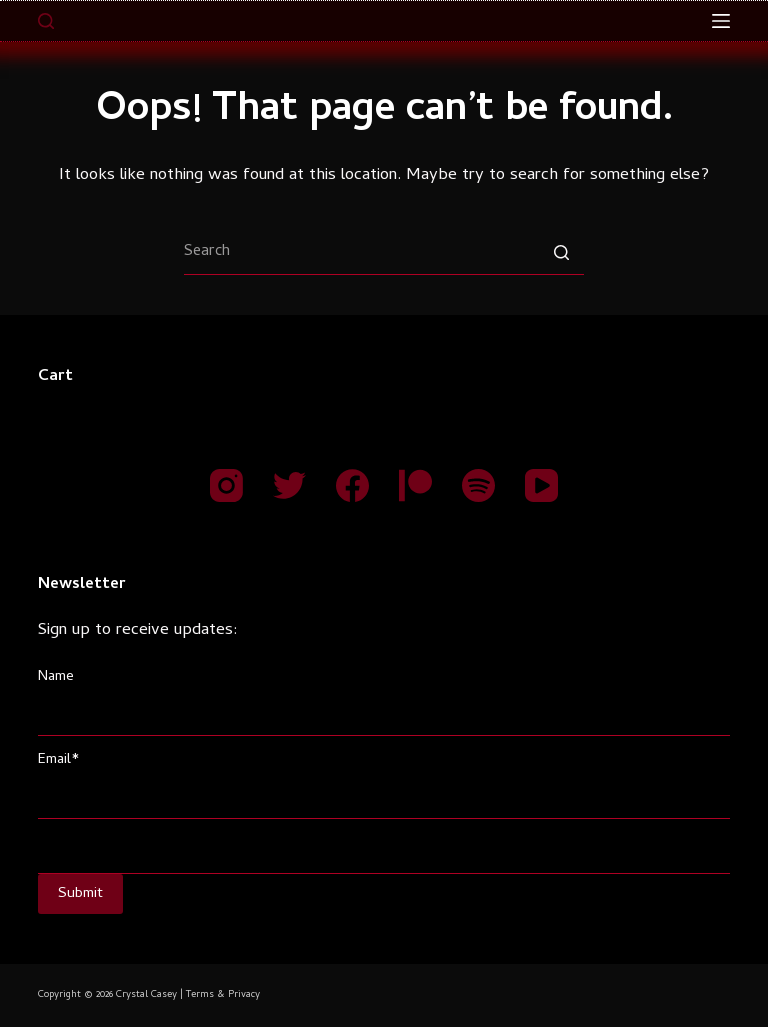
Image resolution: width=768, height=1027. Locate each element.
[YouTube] (541, 485)
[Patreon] (415, 485)
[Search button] (561, 252)
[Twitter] (289, 485)
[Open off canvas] (721, 21)
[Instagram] (226, 485)
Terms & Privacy (223, 995)
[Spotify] (478, 485)
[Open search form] (46, 21)
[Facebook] (352, 485)
